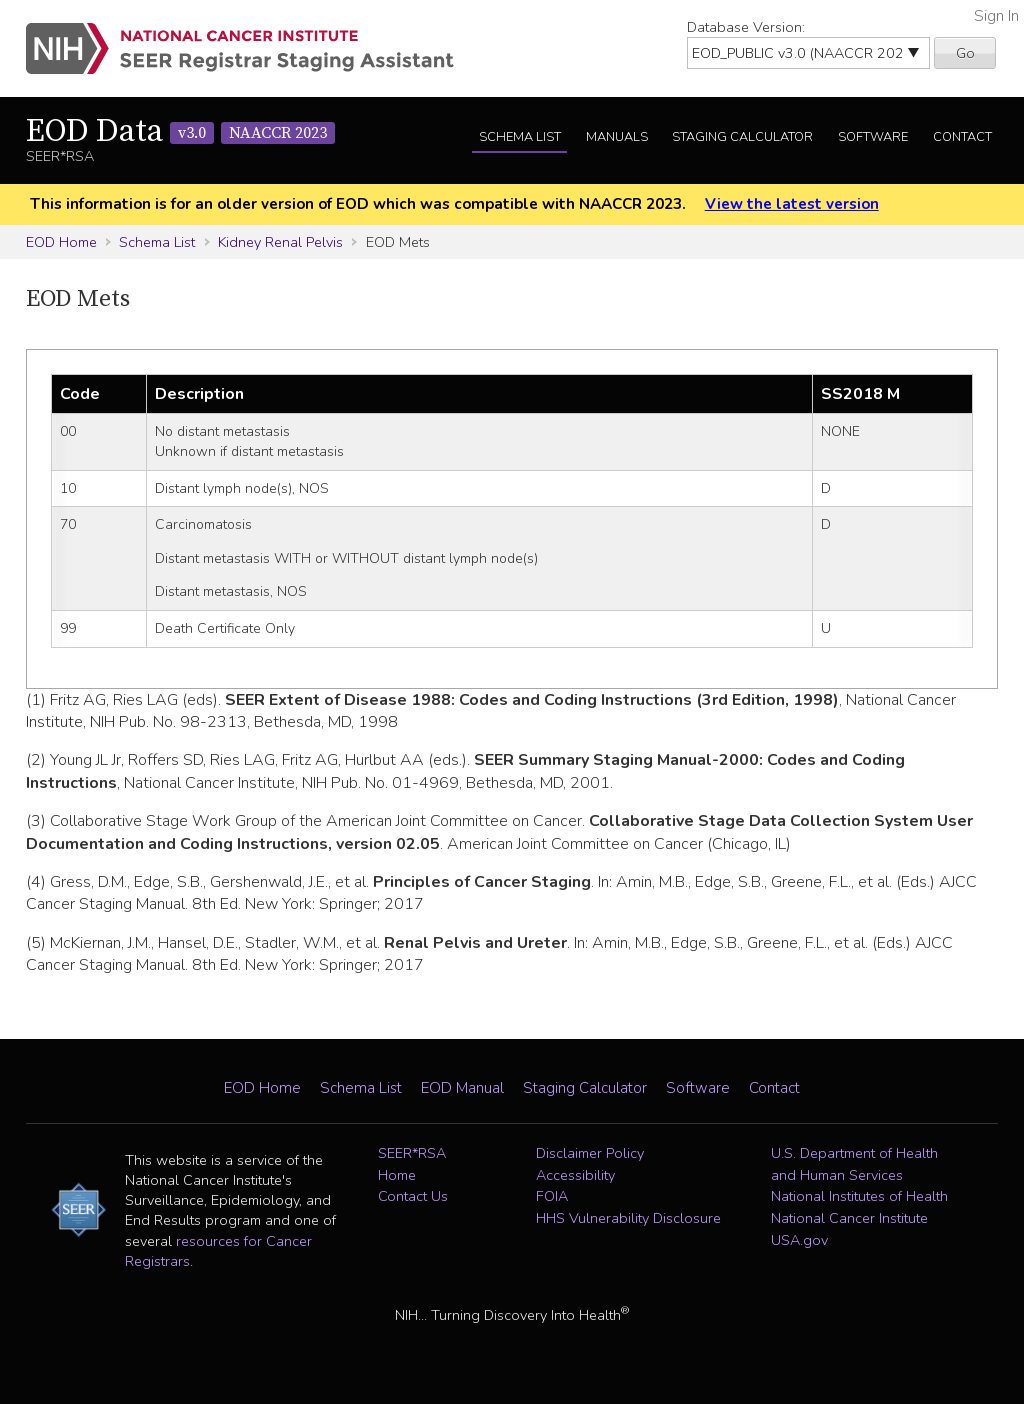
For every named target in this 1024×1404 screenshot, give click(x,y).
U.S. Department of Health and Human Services (854, 1164)
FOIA (552, 1196)
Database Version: (746, 27)
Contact (962, 137)
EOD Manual (462, 1088)
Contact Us (413, 1196)
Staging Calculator (742, 137)
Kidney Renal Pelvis (280, 242)
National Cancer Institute (849, 1218)
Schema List (520, 137)
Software (873, 137)
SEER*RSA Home (412, 1164)
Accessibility (575, 1175)
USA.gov (799, 1240)
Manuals (617, 137)
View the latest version (792, 204)
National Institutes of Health (859, 1196)
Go (965, 53)
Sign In (996, 16)
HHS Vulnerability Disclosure (628, 1218)
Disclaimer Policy (590, 1153)
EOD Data (180, 132)
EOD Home (61, 242)
